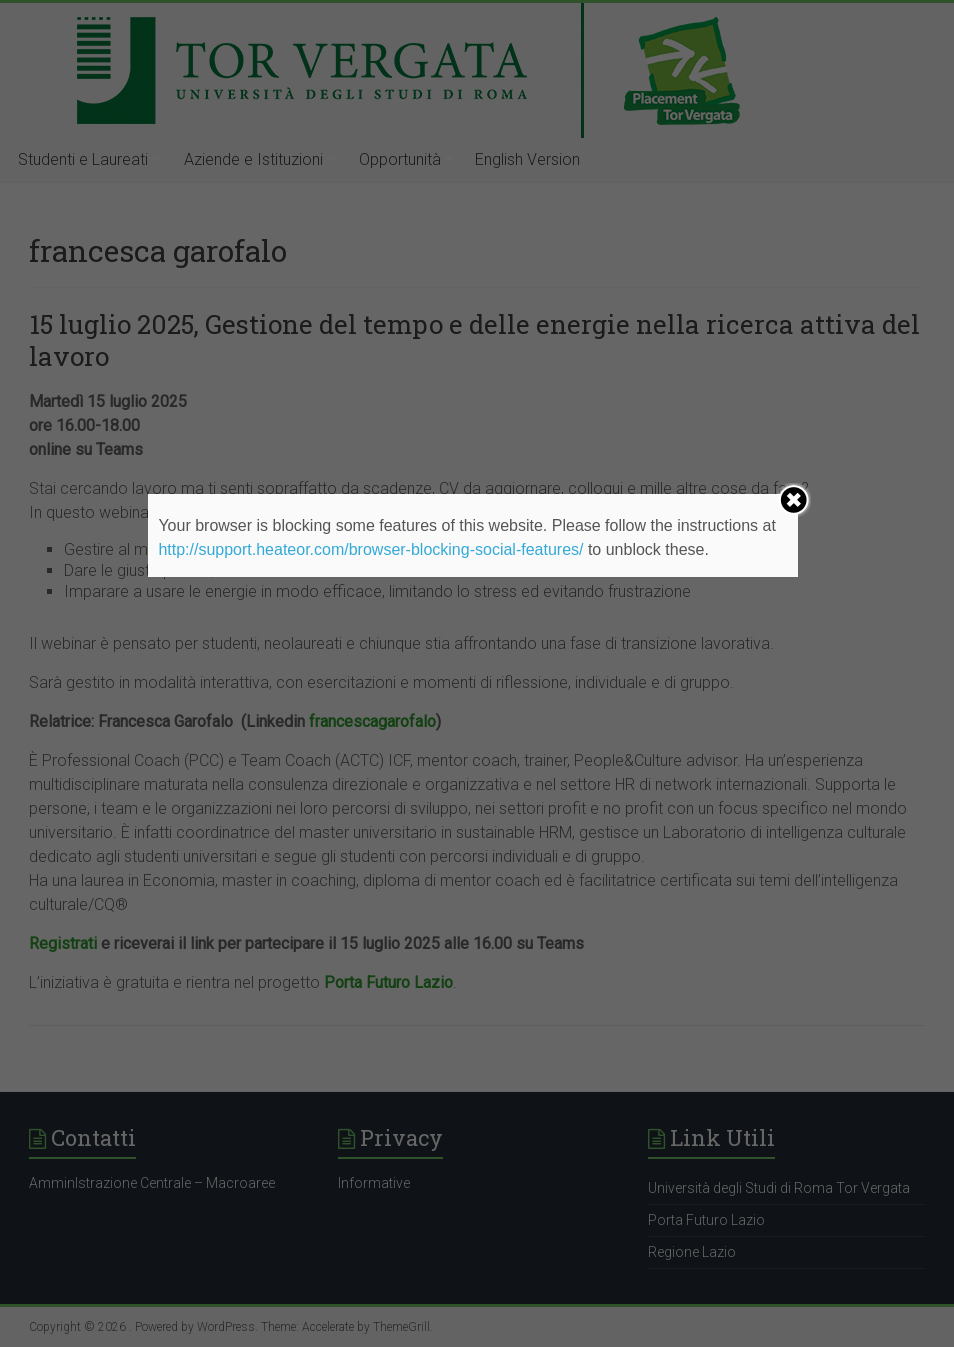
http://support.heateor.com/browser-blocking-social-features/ (370, 549)
